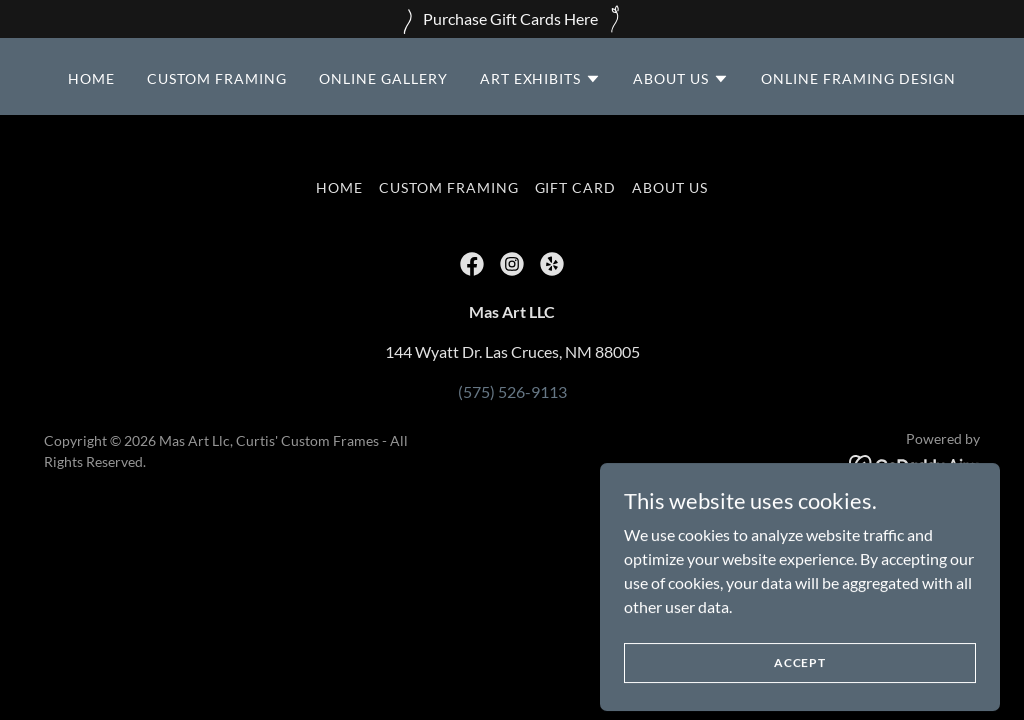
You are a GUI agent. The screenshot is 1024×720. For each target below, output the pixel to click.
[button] (541, 79)
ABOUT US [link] (670, 187)
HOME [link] (91, 78)
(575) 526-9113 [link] (512, 391)
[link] (472, 264)
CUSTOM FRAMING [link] (217, 78)
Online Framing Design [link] (858, 78)
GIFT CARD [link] (576, 187)
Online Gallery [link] (383, 78)
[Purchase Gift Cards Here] (512, 19)
